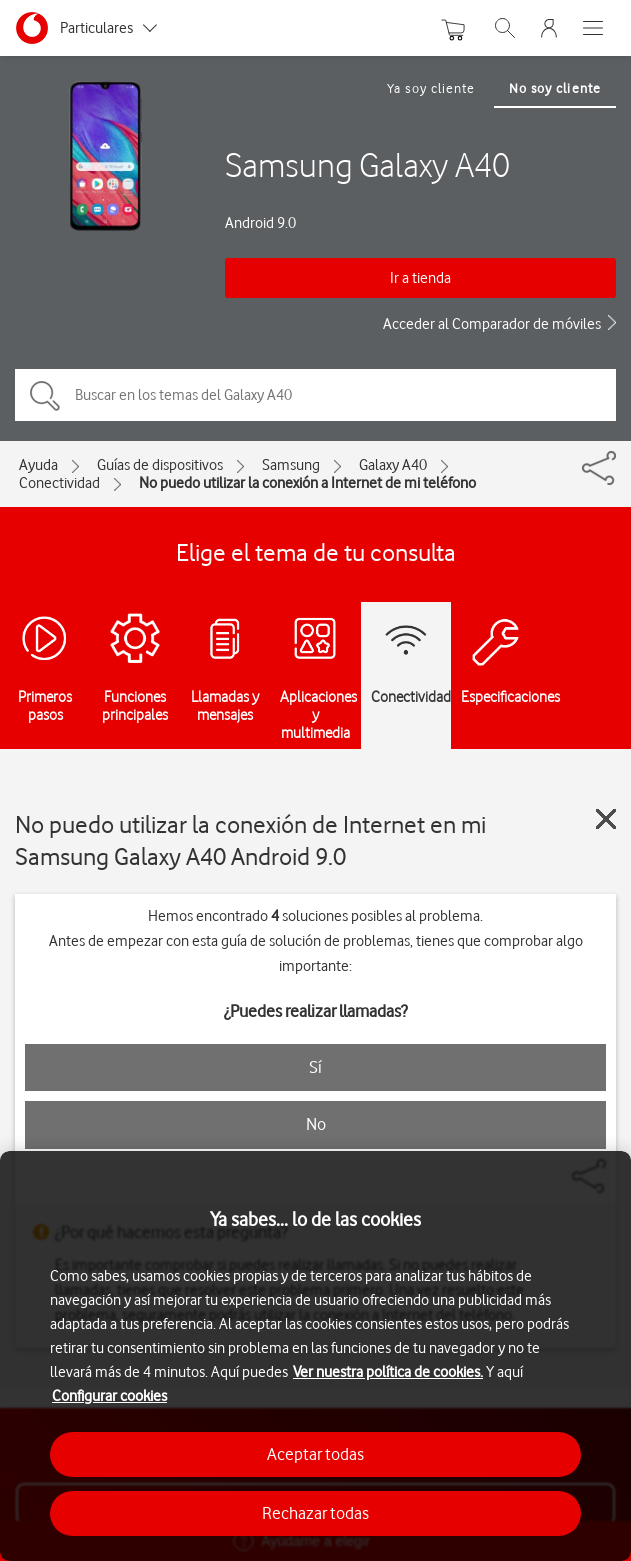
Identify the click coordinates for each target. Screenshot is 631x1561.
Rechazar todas (315, 1513)
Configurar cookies (109, 1396)
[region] (315, 1356)
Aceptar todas (315, 1454)
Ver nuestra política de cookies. (388, 1372)
